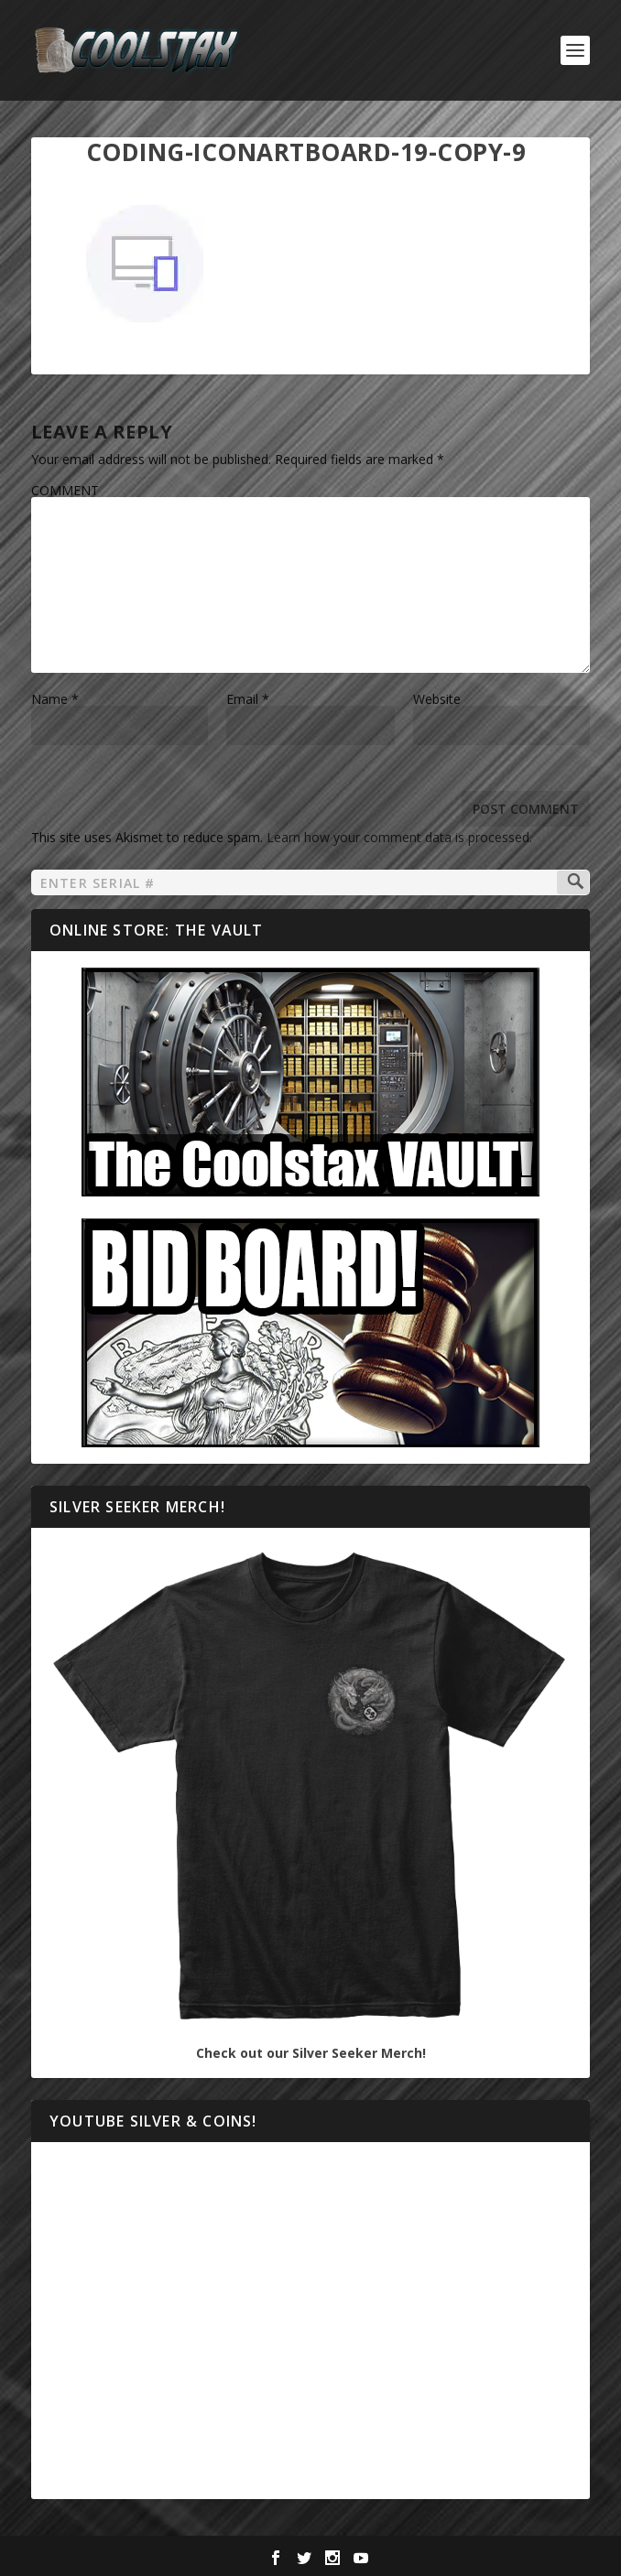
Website (437, 699)
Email (247, 699)
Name (55, 699)
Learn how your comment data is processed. (399, 837)
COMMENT (65, 490)
